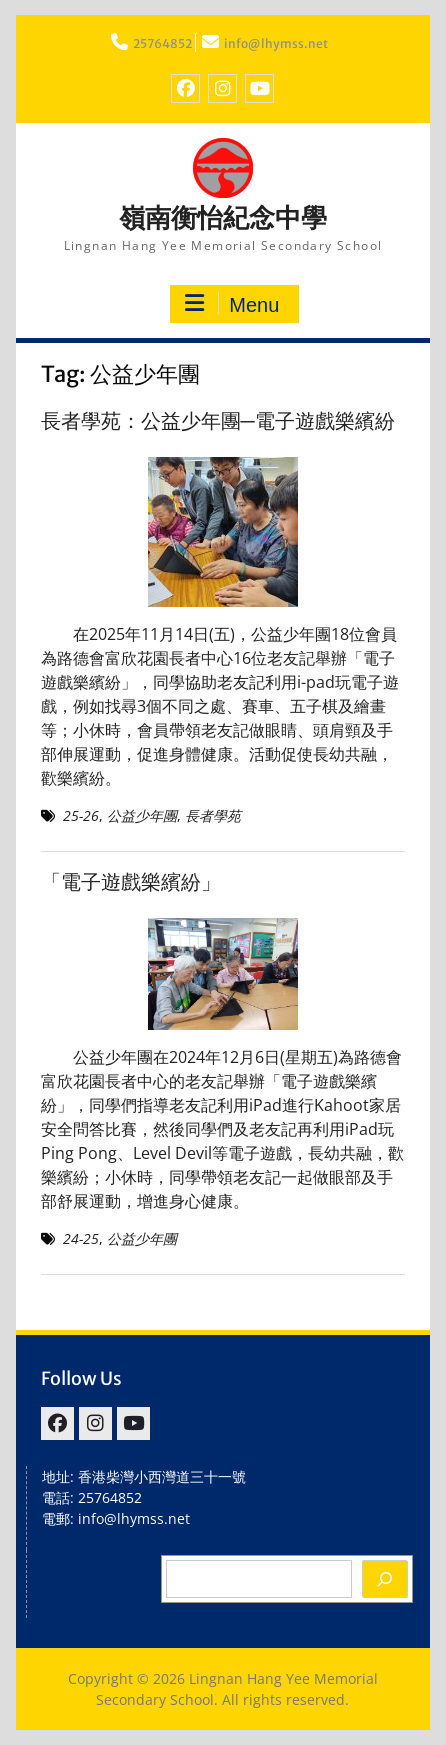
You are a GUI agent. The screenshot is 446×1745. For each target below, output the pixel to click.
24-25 (81, 1238)
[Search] (385, 1579)
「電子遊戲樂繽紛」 (131, 881)
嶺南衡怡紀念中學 (223, 217)
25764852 (162, 43)
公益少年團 (142, 815)
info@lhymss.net (276, 43)
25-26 (81, 815)
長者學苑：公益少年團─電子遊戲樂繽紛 (218, 420)
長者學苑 (213, 815)
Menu (232, 304)
